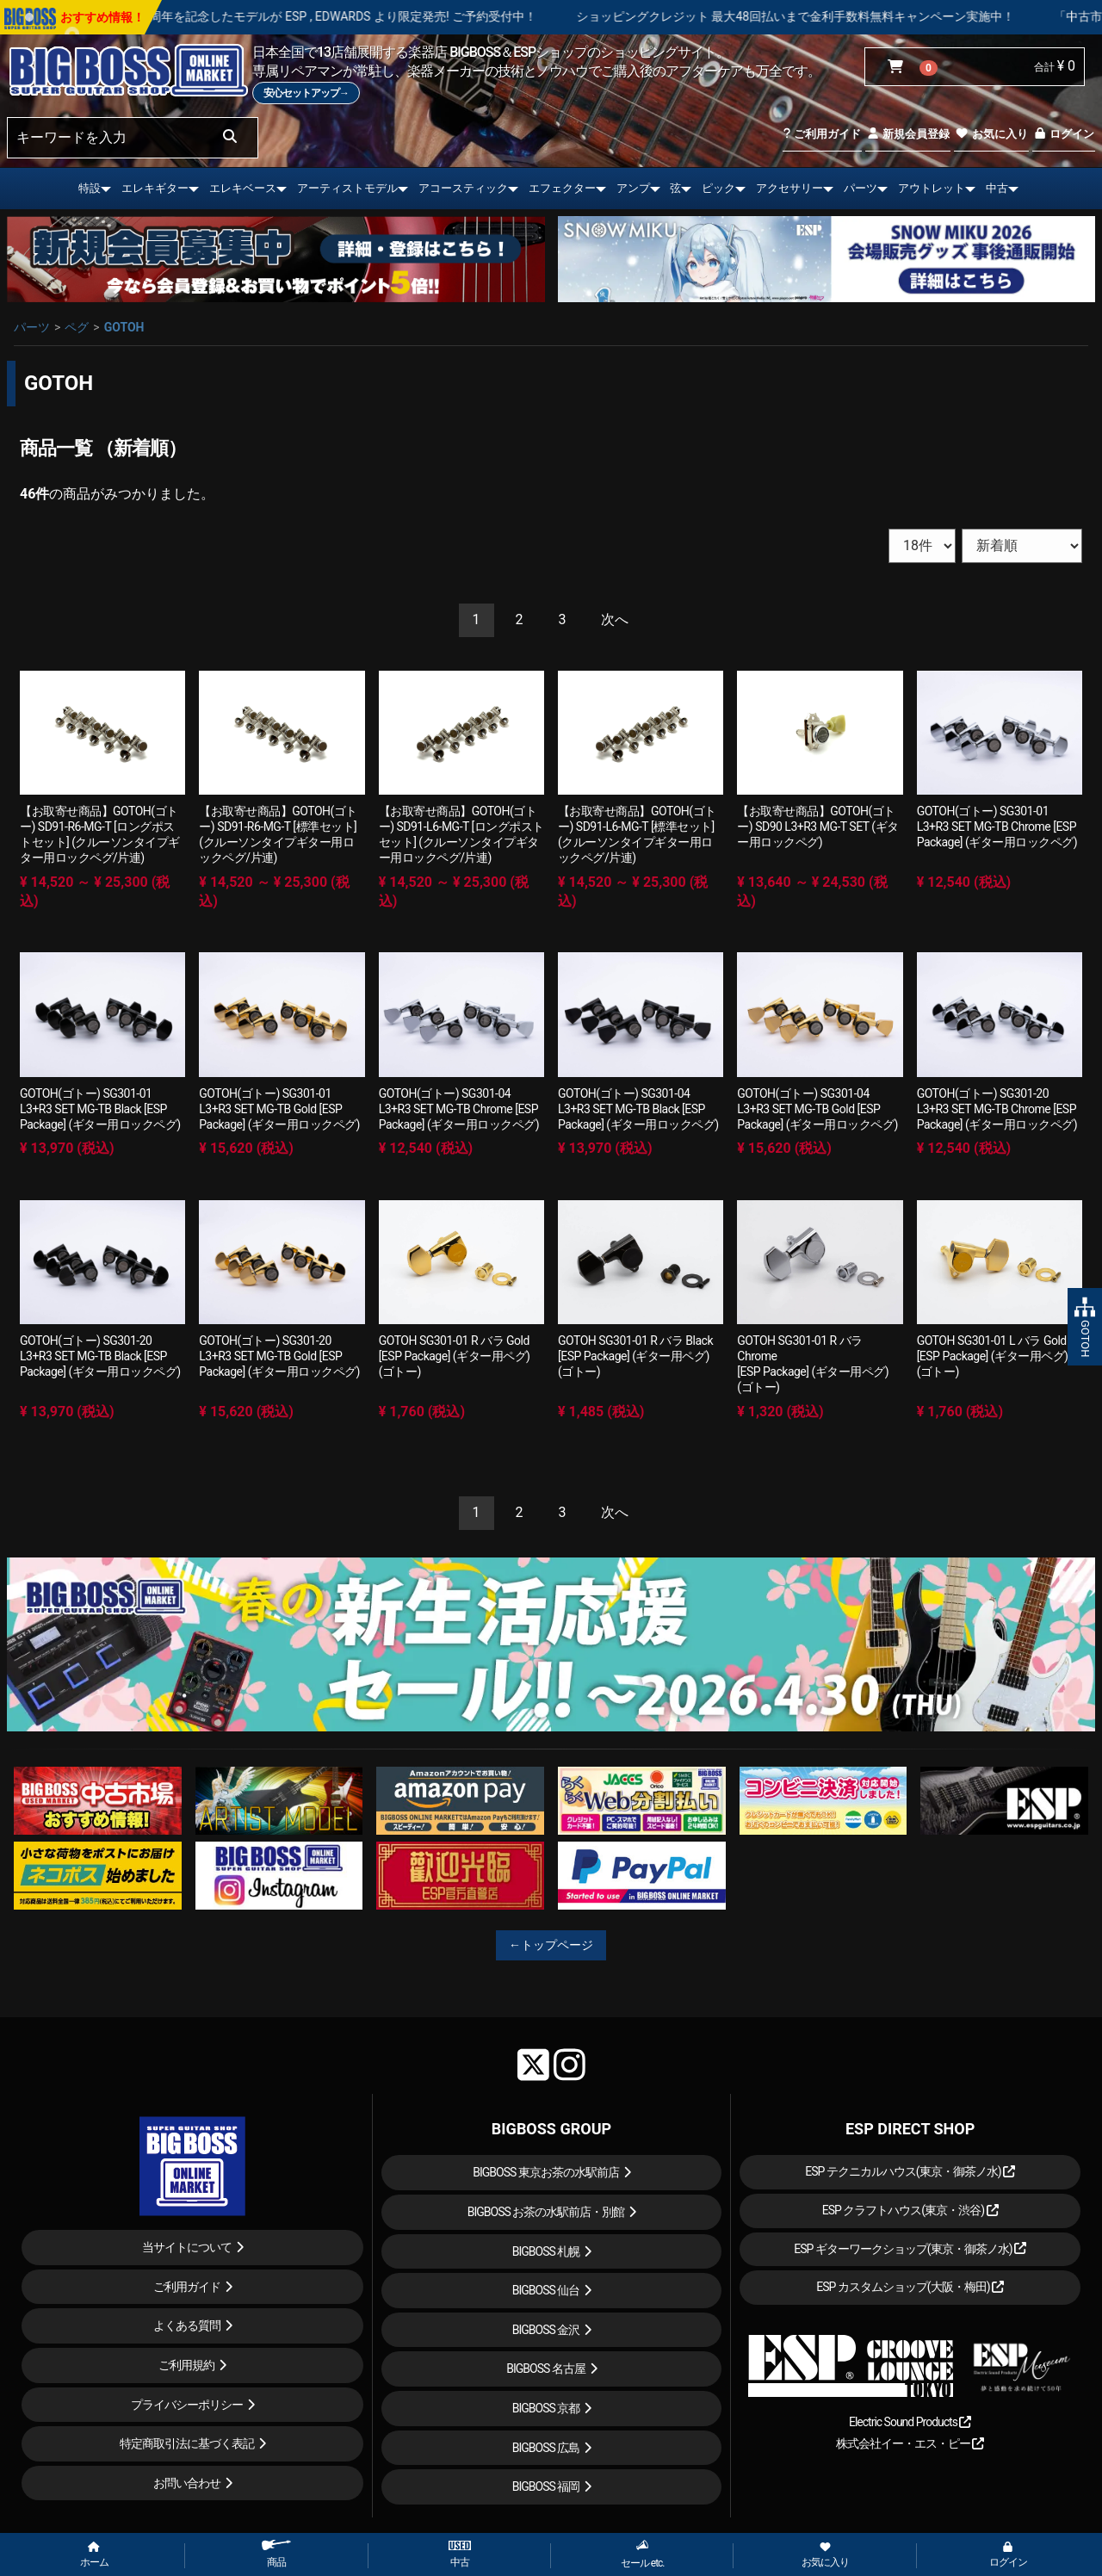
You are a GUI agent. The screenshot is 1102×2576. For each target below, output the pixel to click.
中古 (997, 188)
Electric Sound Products (910, 2422)
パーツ (860, 188)
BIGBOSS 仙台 (546, 2290)
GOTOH (124, 327)
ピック (718, 188)
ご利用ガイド (821, 133)
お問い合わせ (186, 2483)
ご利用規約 (186, 2365)
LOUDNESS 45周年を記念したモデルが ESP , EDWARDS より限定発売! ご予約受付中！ (359, 16)
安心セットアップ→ (306, 93)
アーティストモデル (347, 188)
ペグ (77, 327)
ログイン (1063, 133)
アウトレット (931, 188)
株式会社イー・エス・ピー (910, 2443)
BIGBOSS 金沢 (546, 2330)
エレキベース (242, 188)
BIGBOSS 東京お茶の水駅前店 (546, 2172)
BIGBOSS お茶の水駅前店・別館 (546, 2212)
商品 (276, 2554)
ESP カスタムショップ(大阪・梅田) (910, 2287)
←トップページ (551, 1945)
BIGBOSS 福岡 (546, 2486)
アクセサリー (789, 188)
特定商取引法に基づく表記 (187, 2443)
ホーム (94, 2555)
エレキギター (155, 188)
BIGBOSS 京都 (546, 2408)
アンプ (633, 188)
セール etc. (643, 2554)
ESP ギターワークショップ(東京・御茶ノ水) (910, 2249)
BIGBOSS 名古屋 (545, 2368)
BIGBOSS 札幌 (546, 2251)
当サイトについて (187, 2247)
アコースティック (463, 188)
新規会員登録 (908, 133)
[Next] (614, 620)
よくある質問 (186, 2325)
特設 (89, 188)
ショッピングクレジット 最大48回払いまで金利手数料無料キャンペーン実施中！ (850, 16)
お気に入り (991, 133)
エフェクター (562, 188)
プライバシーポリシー (187, 2405)
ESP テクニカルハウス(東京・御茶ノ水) (910, 2171)
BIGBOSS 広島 (546, 2448)
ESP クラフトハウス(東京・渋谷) (910, 2210)
